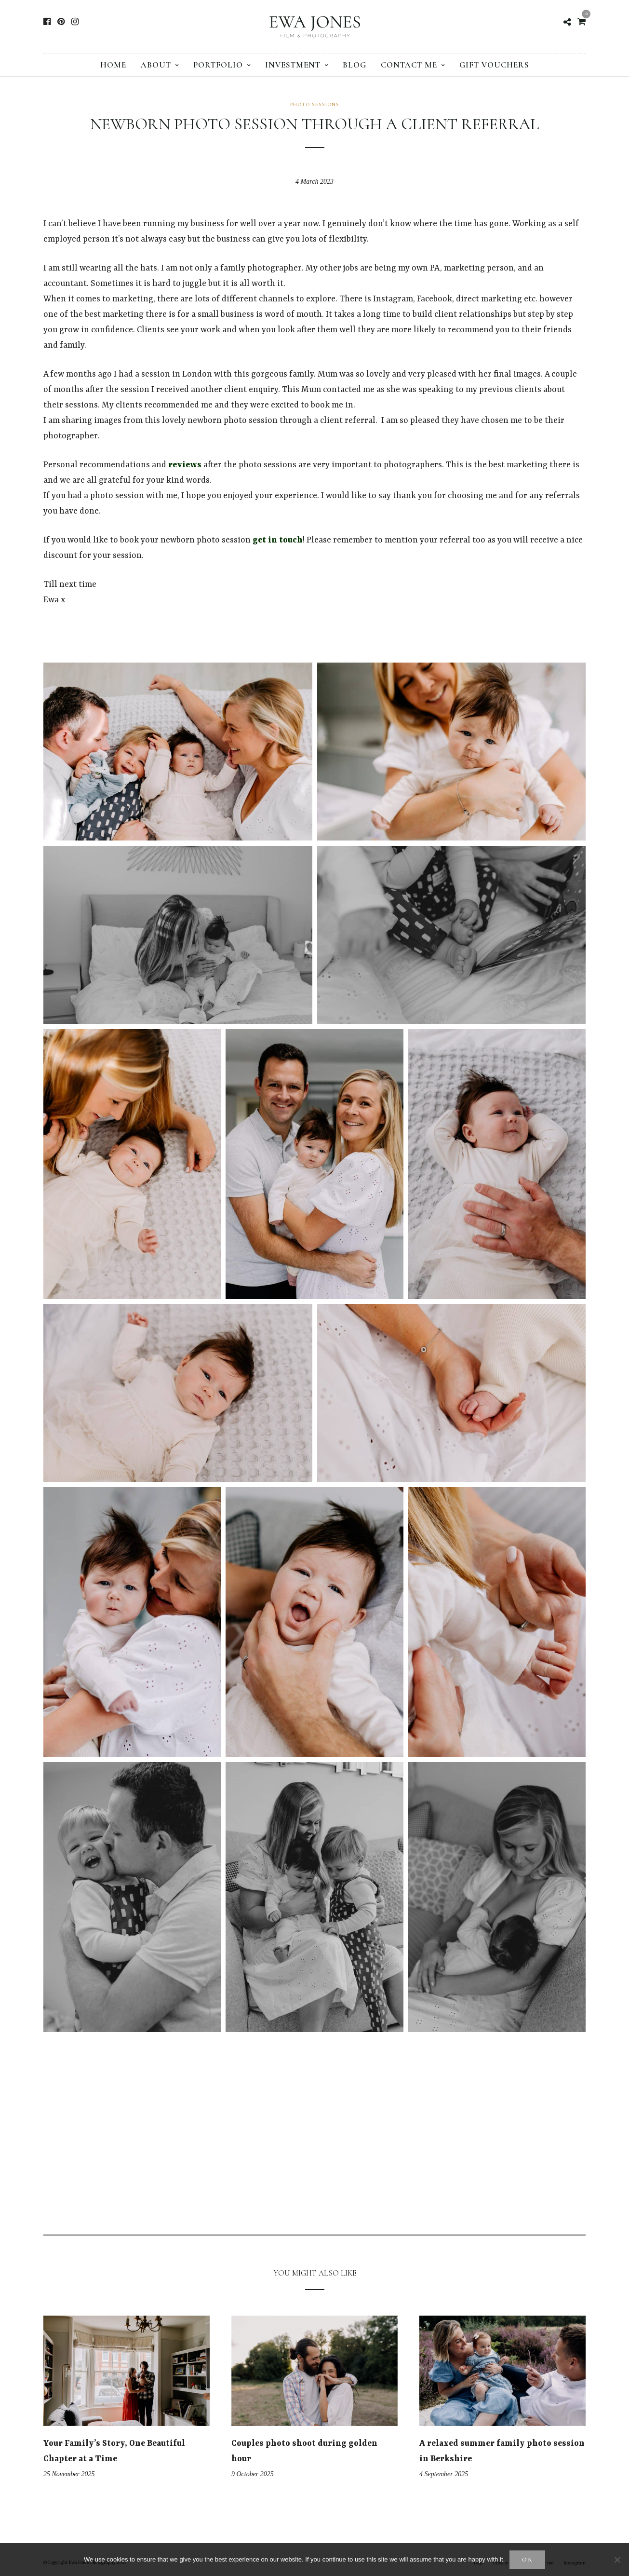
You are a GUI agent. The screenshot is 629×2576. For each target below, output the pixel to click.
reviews (184, 465)
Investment (293, 65)
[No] (617, 2559)
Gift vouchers (494, 65)
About (156, 65)
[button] (177, 752)
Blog (354, 65)
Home (113, 65)
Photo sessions (314, 104)
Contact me (409, 65)
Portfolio (218, 65)
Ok (527, 2559)
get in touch (278, 540)
